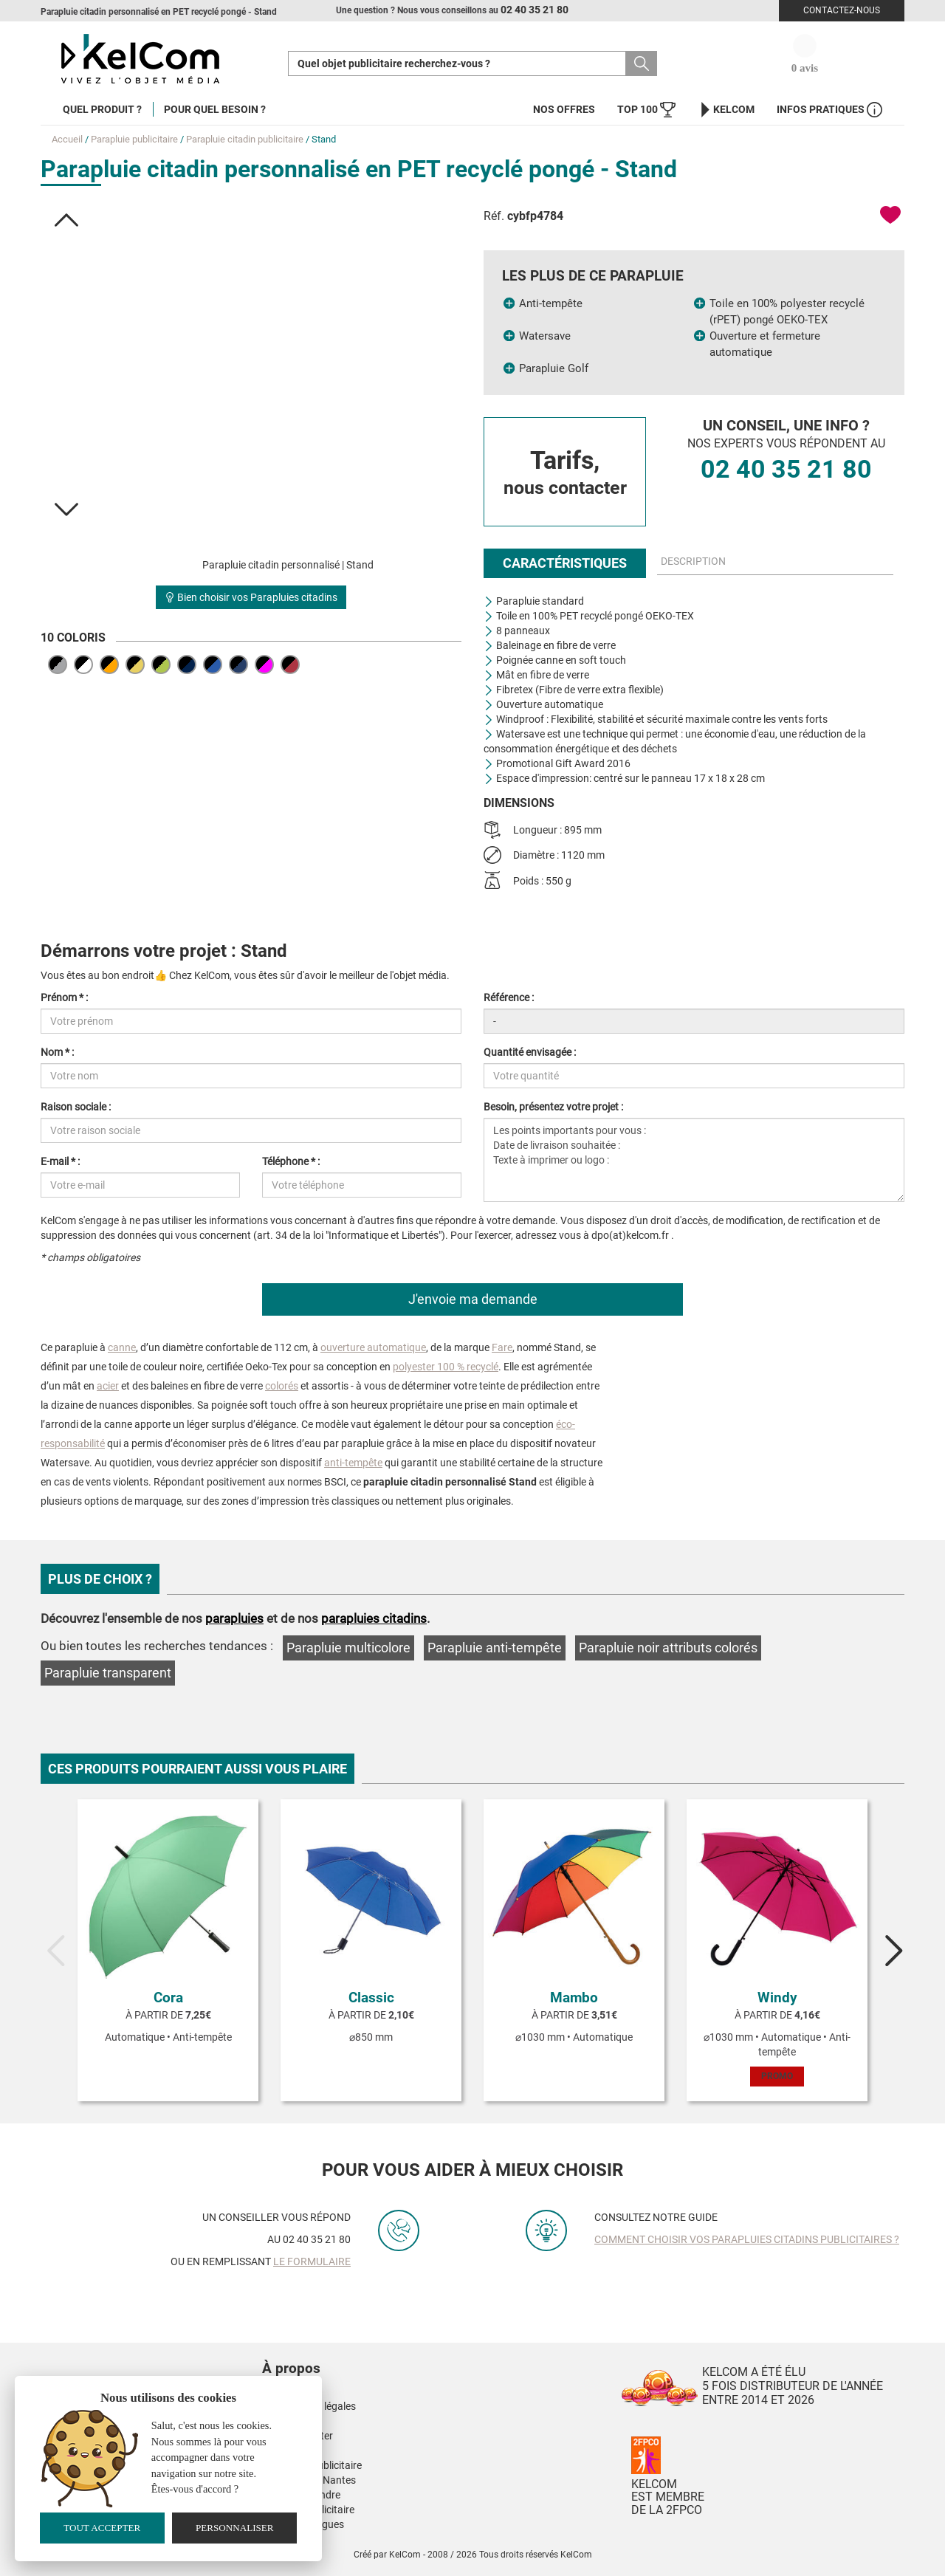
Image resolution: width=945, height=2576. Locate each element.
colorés (281, 1386)
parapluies (234, 1618)
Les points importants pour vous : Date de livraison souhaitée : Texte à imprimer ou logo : (694, 1160)
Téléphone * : (291, 1161)
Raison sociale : (76, 1107)
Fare (502, 1347)
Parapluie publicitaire (134, 139)
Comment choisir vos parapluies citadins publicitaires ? (746, 2239)
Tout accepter (101, 2527)
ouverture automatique (373, 1347)
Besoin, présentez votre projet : (553, 1107)
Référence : (509, 997)
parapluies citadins (374, 1618)
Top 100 (646, 109)
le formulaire (312, 2261)
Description (693, 561)
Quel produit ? (102, 109)
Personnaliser (235, 2527)
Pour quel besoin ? (215, 109)
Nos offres (564, 109)
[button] (66, 220)
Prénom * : (64, 997)
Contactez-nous (841, 10)
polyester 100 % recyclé (445, 1367)
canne (122, 1347)
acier (108, 1386)
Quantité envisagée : (530, 1052)
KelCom (726, 109)
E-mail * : (60, 1161)
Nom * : (57, 1052)
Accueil (67, 139)
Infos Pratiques (829, 109)
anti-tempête (353, 1463)
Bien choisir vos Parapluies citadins (251, 597)
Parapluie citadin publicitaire (244, 139)
